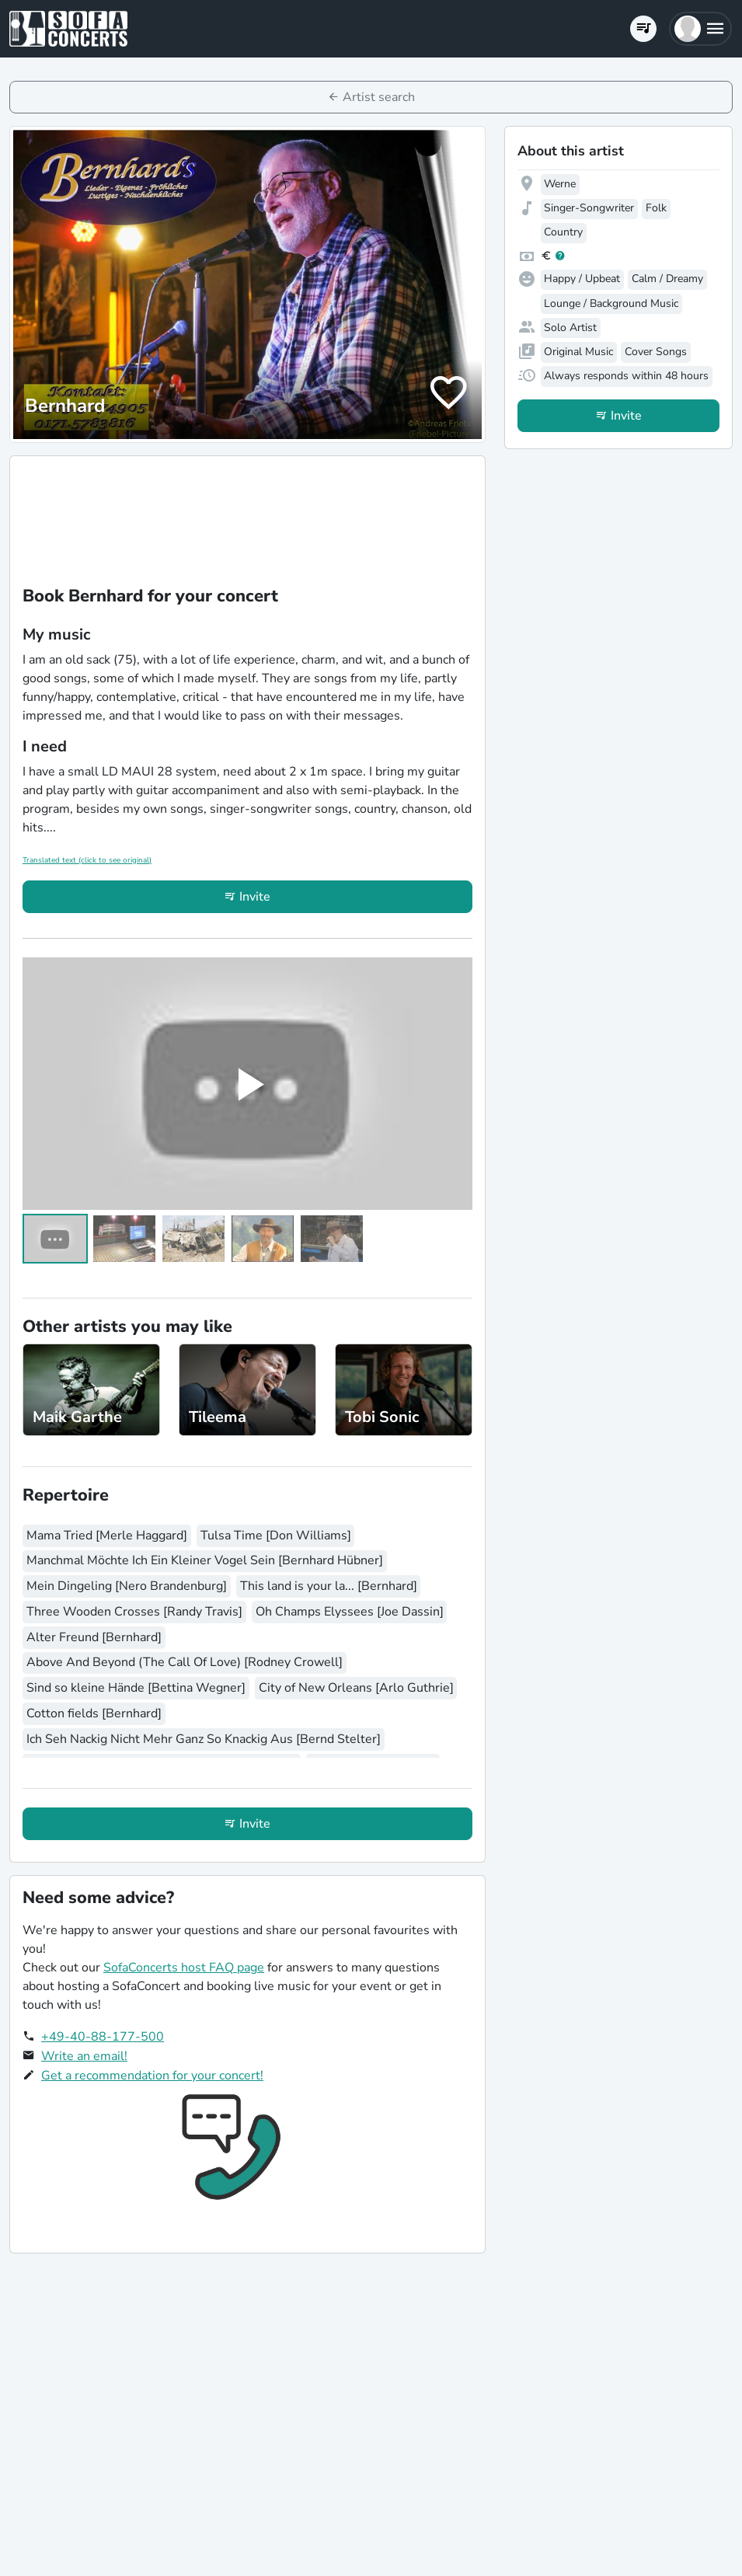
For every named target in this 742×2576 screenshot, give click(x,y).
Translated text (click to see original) (87, 860)
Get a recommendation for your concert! (152, 2075)
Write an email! (84, 2056)
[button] (700, 29)
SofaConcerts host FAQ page (183, 1967)
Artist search (379, 97)
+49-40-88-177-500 (102, 2036)
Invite (254, 896)
